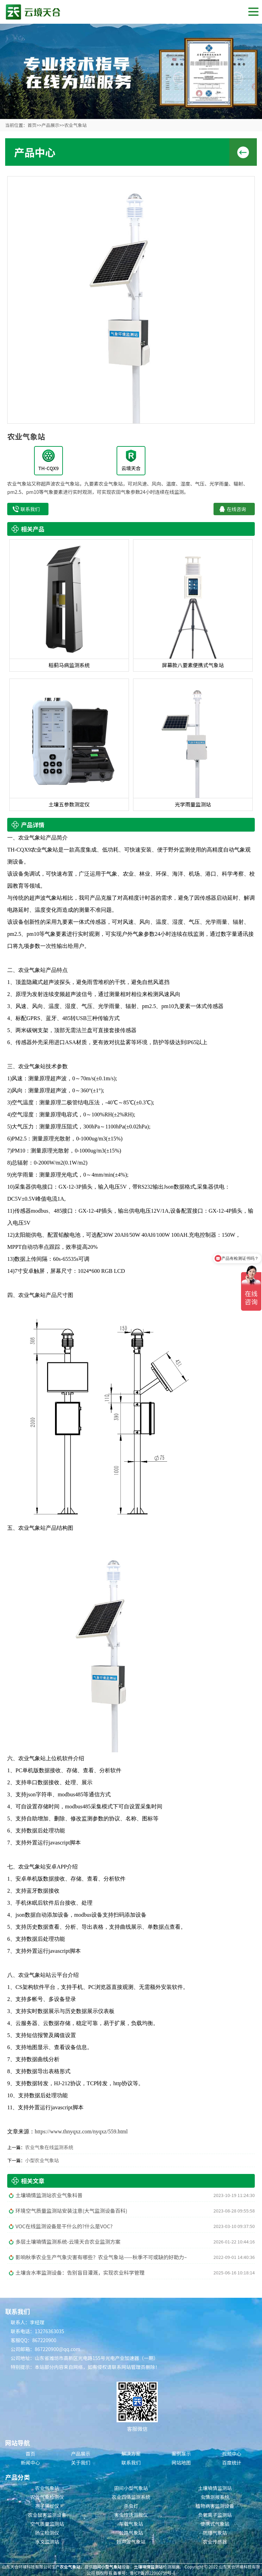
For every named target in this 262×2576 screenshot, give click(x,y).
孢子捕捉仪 (47, 2505)
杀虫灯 (131, 2505)
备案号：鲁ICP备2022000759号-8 (144, 2573)
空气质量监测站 (47, 2523)
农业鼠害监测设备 (47, 2514)
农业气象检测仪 (47, 2496)
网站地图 (181, 2462)
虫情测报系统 (214, 2496)
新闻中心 (30, 2462)
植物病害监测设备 (215, 2505)
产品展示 (50, 125)
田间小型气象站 (131, 2488)
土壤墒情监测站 (215, 2488)
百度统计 (231, 2462)
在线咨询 (236, 509)
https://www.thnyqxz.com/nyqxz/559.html (81, 2131)
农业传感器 (215, 2541)
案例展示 (181, 2453)
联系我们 (30, 509)
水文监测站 (47, 2541)
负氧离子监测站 (215, 2514)
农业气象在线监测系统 (49, 2147)
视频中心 (231, 2453)
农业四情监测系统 (131, 2496)
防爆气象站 (215, 2532)
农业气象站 (75, 125)
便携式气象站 (214, 2523)
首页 (32, 125)
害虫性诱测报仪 (131, 2514)
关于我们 (80, 2462)
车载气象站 (131, 2523)
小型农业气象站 (42, 2160)
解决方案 (131, 2453)
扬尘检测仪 (47, 2532)
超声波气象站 (131, 2541)
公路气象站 (131, 2532)
